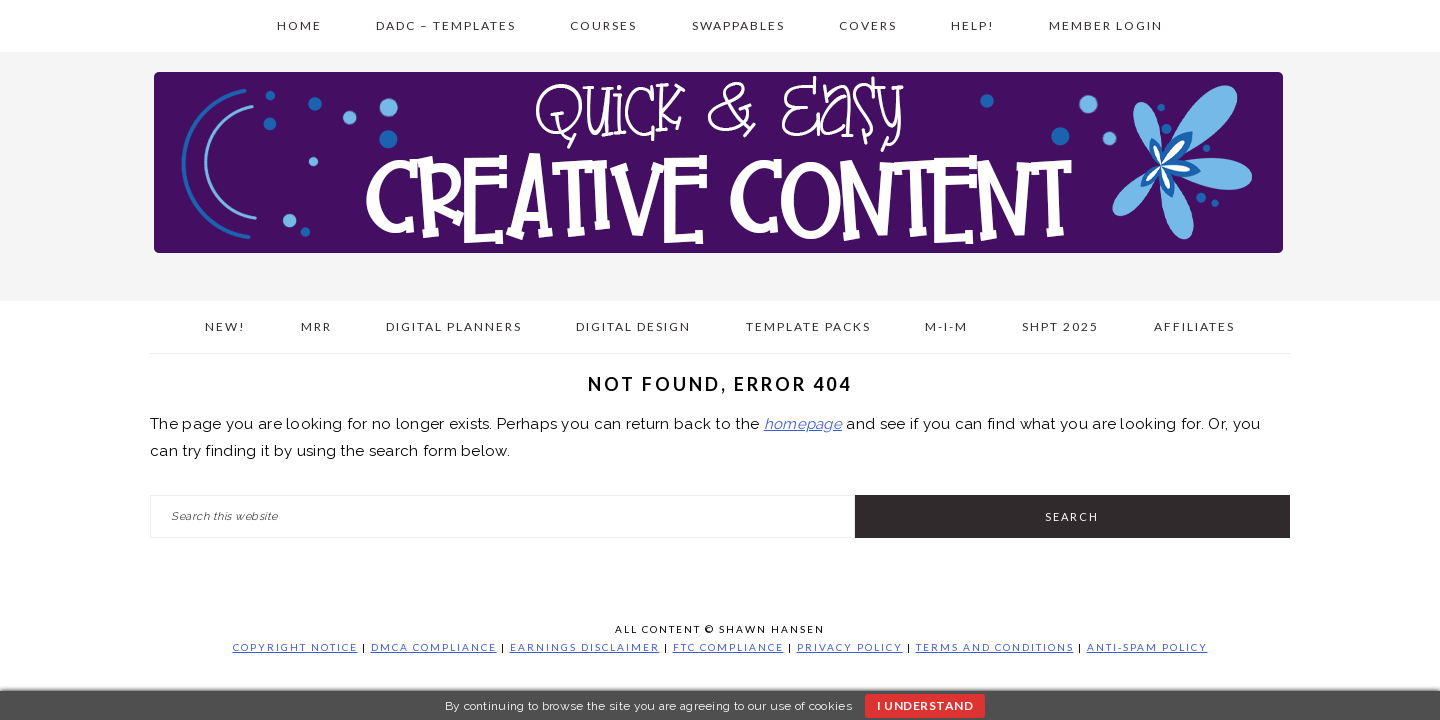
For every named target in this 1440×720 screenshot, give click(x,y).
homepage (803, 424)
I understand (925, 705)
